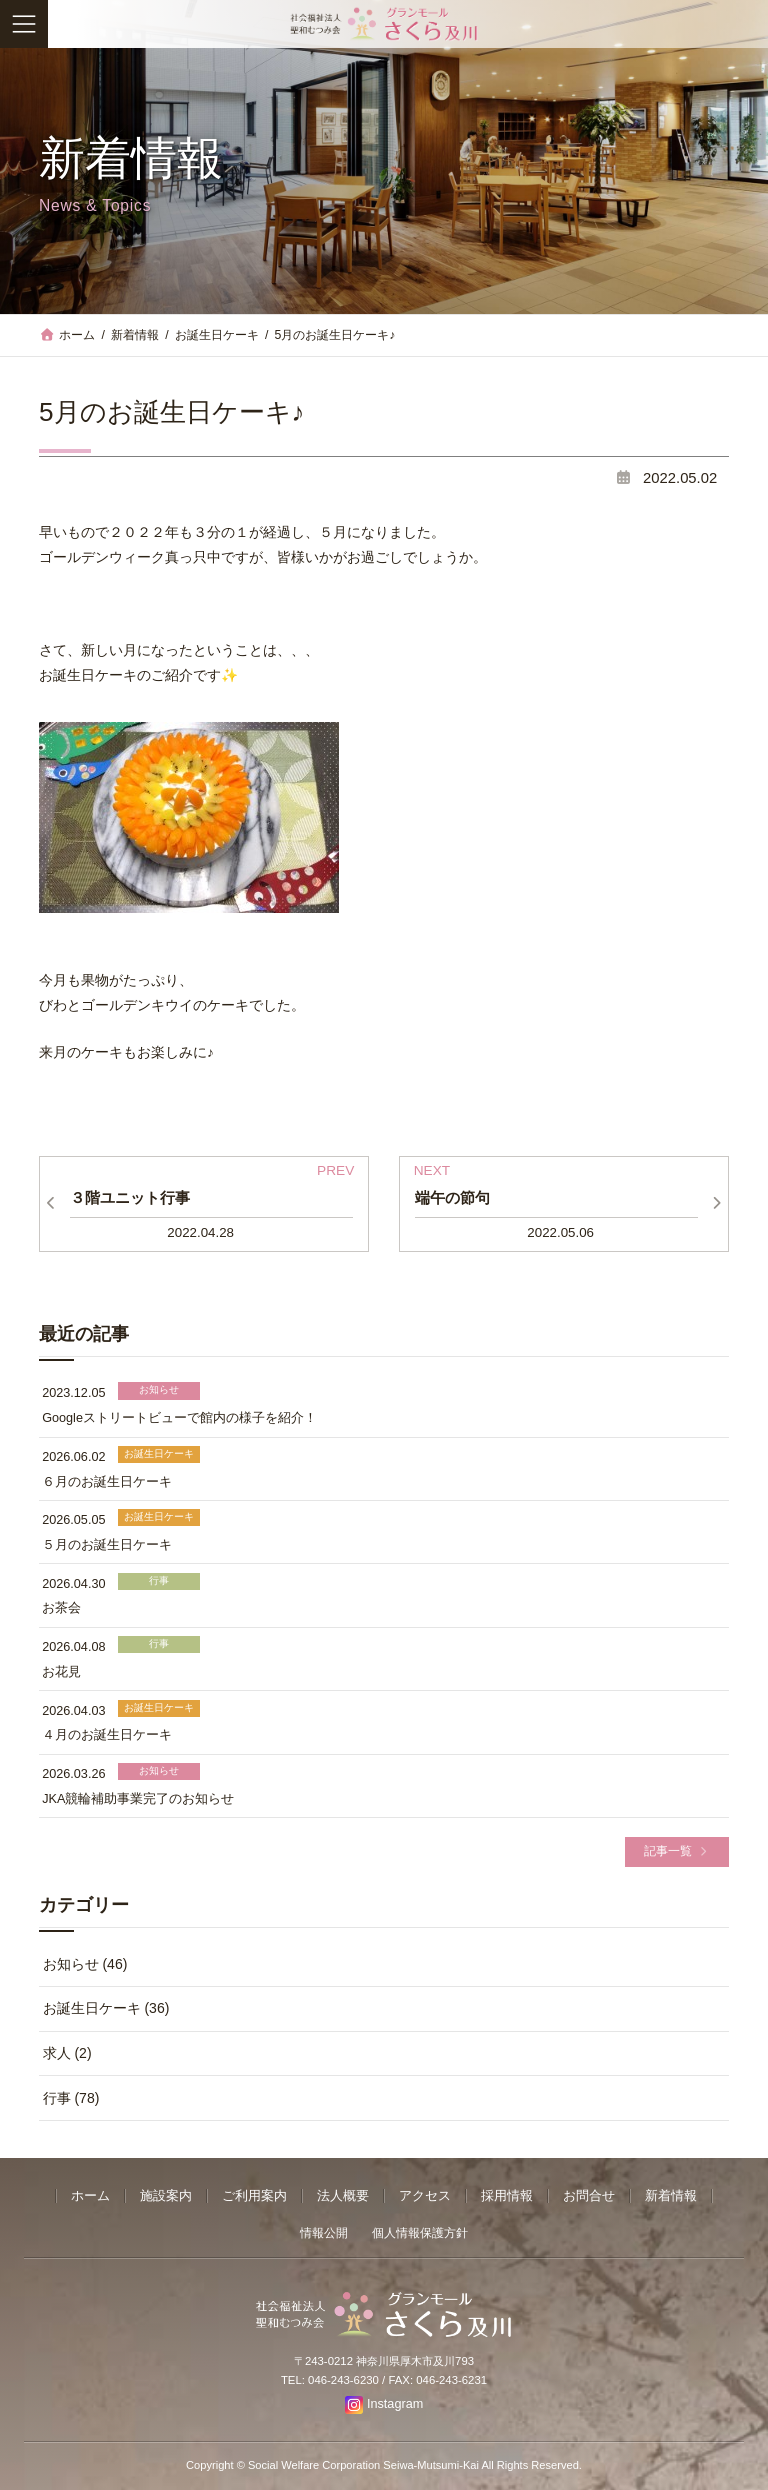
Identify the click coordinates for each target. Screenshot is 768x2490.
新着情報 (671, 2196)
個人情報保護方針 (420, 2233)
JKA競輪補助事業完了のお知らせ (138, 1799)
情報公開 (324, 2233)
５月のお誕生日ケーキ (107, 1545)
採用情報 (507, 2196)
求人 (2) (67, 2053)
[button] (677, 1852)
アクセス (425, 2196)
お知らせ (159, 1390)
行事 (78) (71, 2098)
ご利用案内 (254, 2196)
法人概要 (343, 2196)
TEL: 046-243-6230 (330, 2380)
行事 (159, 1580)
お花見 (61, 1672)
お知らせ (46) (85, 1964)
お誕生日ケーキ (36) (106, 2009)
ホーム (90, 2196)
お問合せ (589, 2196)
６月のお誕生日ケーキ (107, 1482)
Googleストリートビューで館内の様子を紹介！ (179, 1418)
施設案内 (166, 2196)
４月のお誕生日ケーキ (107, 1735)
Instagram (395, 2404)
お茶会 (61, 1609)
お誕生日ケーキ (159, 1453)
